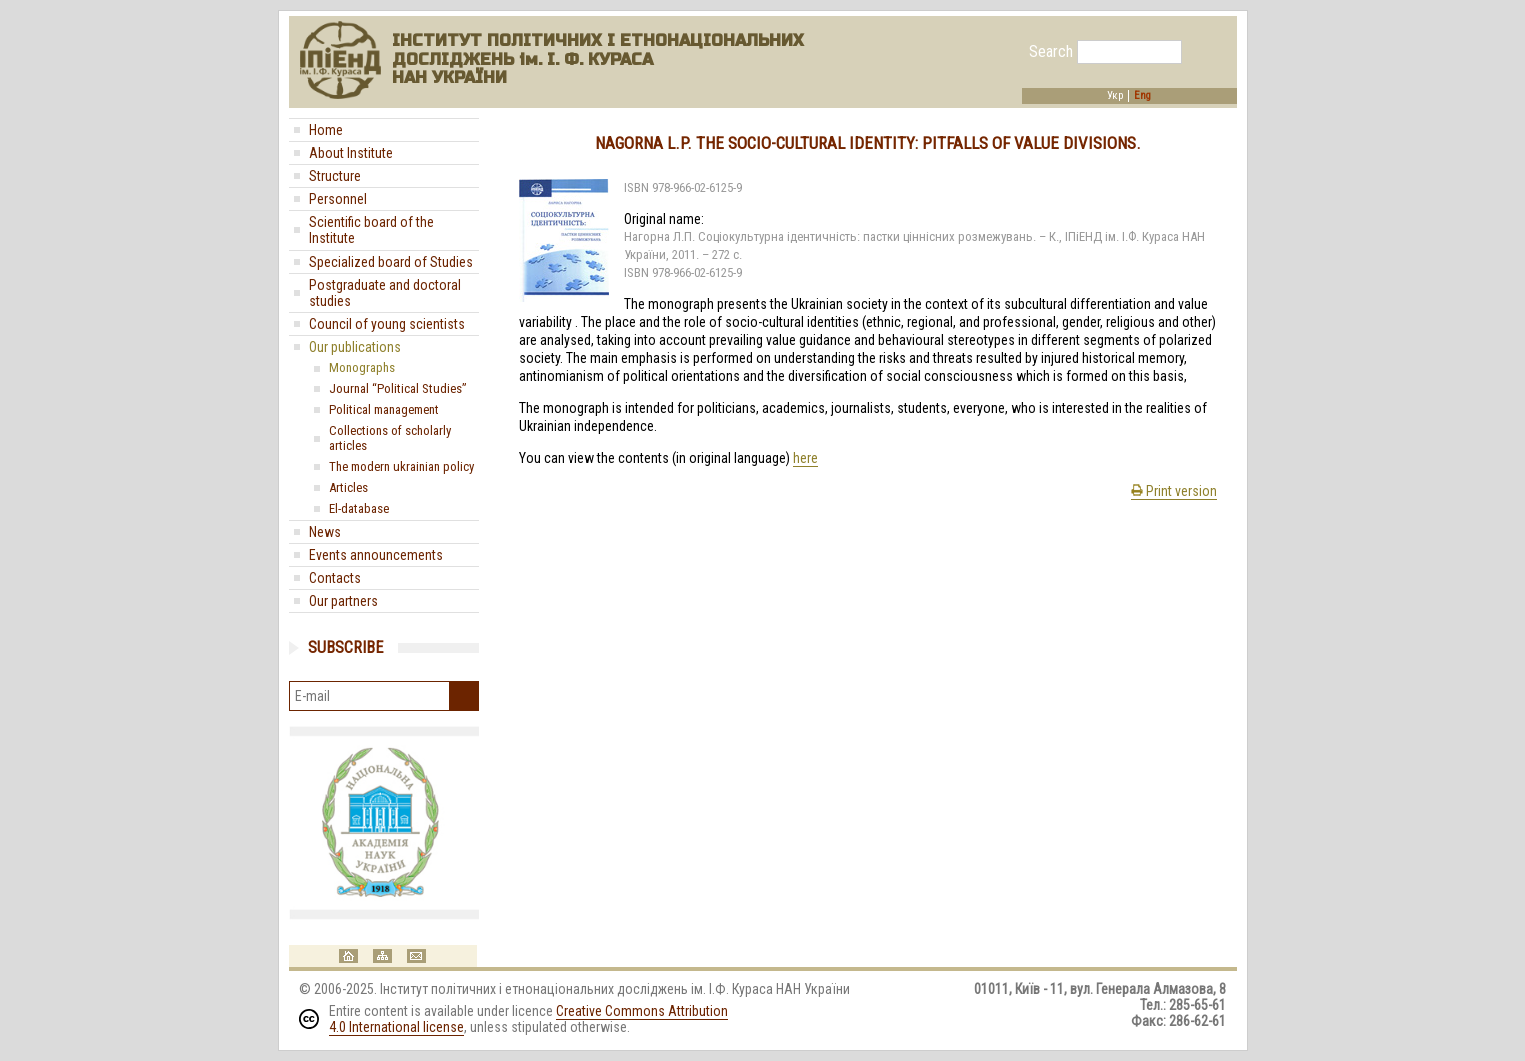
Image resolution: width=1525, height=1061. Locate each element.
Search (1051, 52)
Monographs (362, 367)
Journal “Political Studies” (398, 388)
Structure (335, 176)
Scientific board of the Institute (371, 230)
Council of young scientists (387, 324)
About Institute (351, 153)
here (805, 458)
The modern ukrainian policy (401, 466)
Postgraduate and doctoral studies (385, 293)
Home (326, 130)
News (325, 532)
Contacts (335, 578)
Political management (384, 409)
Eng (1142, 96)
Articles (348, 487)
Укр (1115, 96)
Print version (1174, 491)
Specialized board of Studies (391, 262)
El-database (359, 508)
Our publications (355, 347)
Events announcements (376, 555)
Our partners (343, 601)
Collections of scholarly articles (390, 438)
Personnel (338, 199)
